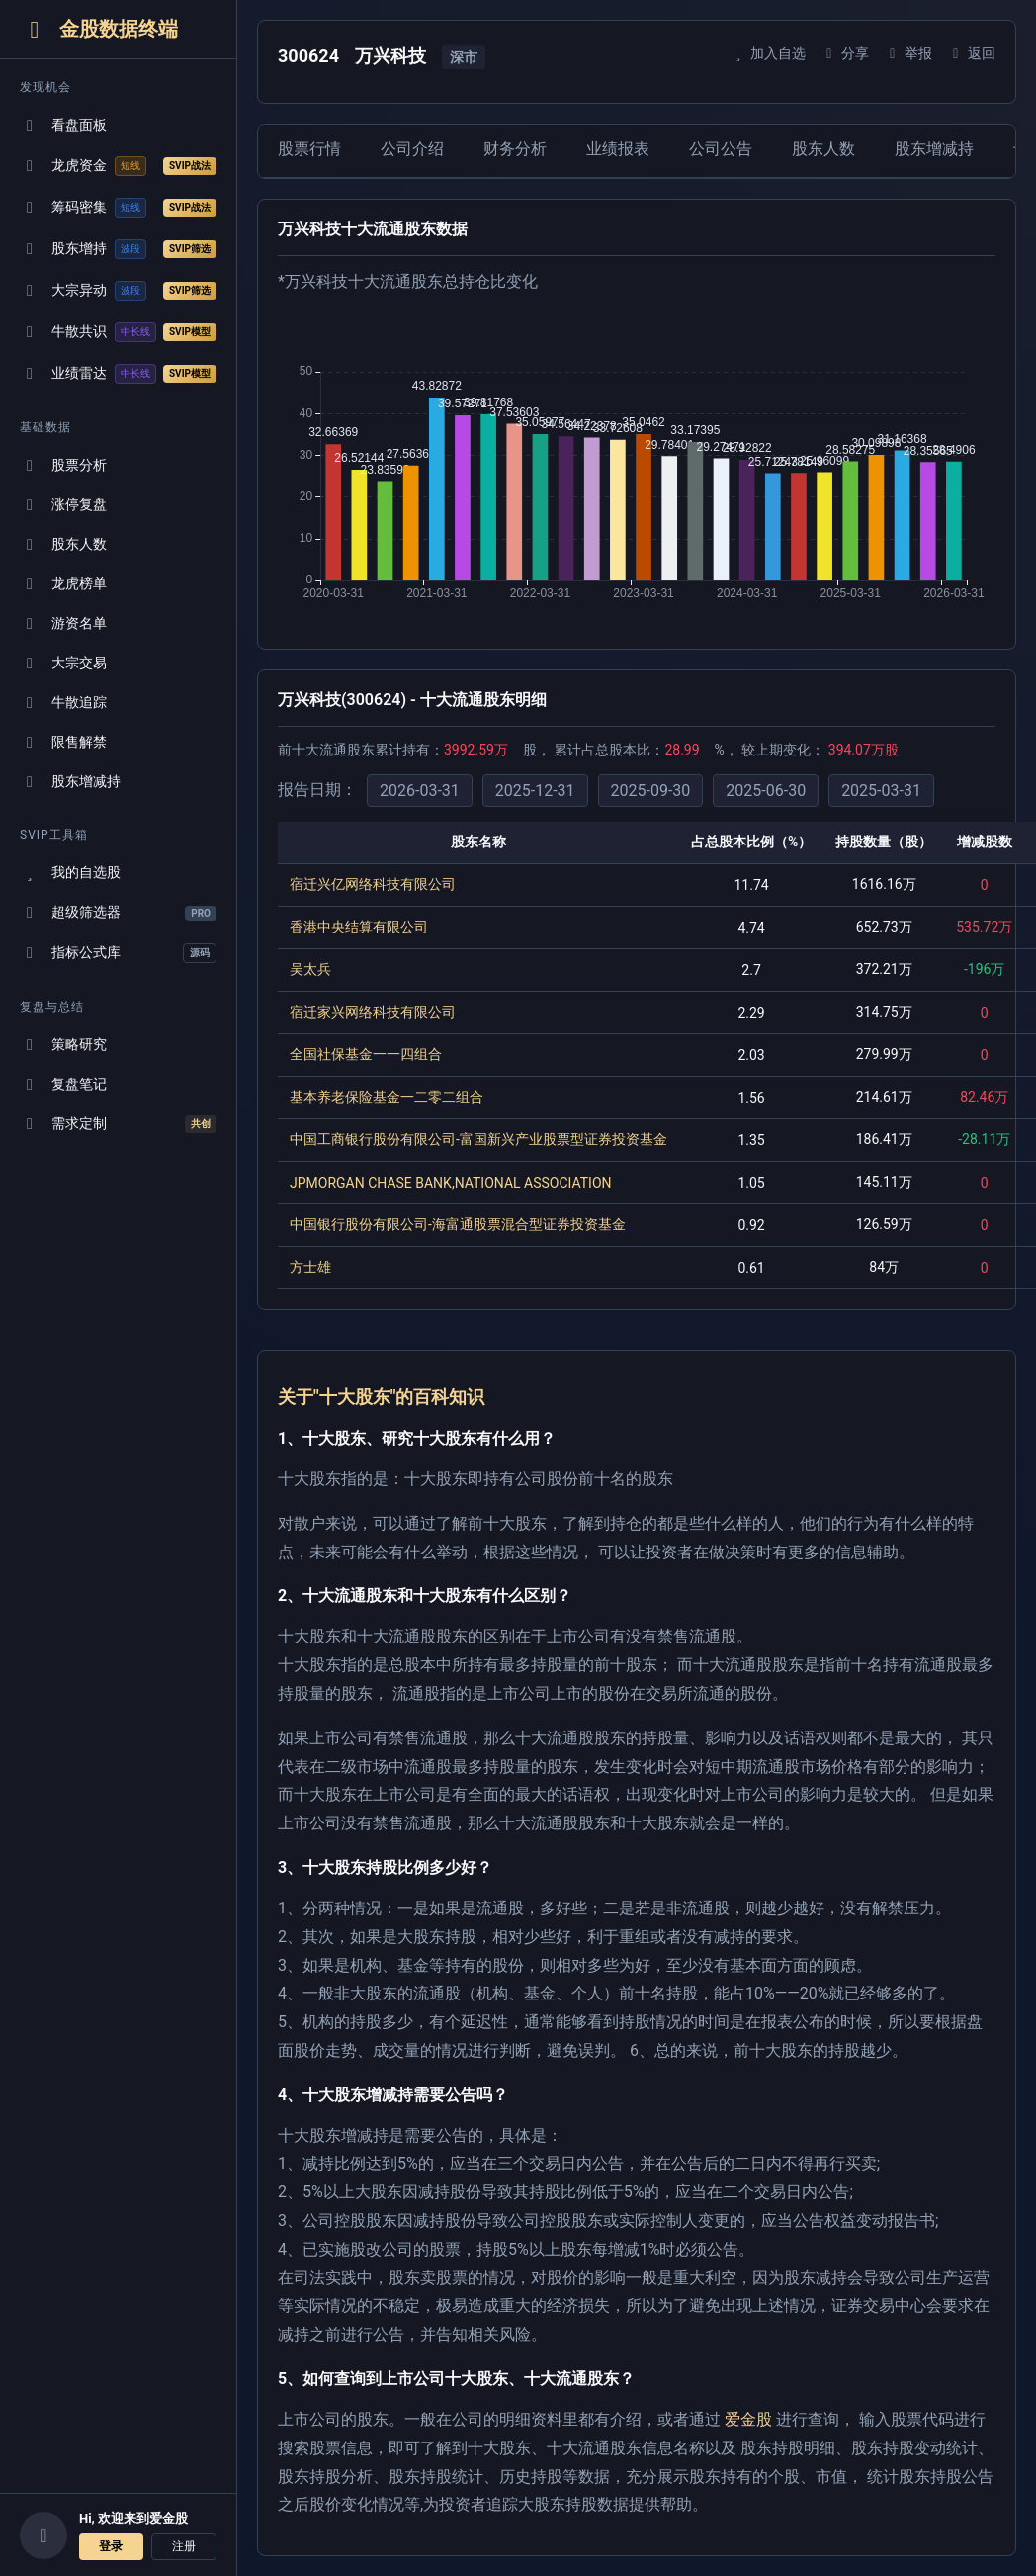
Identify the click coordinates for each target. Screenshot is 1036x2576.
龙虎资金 (118, 166)
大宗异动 (118, 291)
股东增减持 (70, 781)
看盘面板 (63, 125)
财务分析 (515, 148)
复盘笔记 (63, 1084)
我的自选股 (70, 872)
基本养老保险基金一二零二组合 (386, 1097)
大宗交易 (63, 663)
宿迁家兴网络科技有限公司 (373, 1012)
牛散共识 (118, 332)
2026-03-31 (420, 790)
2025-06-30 (766, 790)
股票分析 (63, 465)
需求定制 (118, 1124)
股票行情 (309, 148)
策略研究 (63, 1044)
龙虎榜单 (63, 584)
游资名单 (63, 623)
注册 (184, 2546)
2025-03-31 (881, 790)
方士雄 (310, 1267)
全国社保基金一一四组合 (366, 1054)
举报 (908, 53)
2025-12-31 (535, 790)
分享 (844, 53)
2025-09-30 (651, 790)
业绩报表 (617, 148)
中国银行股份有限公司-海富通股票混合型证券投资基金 (458, 1224)
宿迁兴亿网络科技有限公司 (373, 884)
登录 (111, 2546)
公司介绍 (412, 148)
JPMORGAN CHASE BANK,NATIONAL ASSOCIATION (451, 1183)
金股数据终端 (99, 29)
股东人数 (63, 544)
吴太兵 (310, 969)
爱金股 (748, 2419)
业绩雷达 (118, 374)
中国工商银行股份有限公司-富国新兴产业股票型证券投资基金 (478, 1139)
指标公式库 (118, 953)
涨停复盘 (63, 504)
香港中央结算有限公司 (359, 926)
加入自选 (768, 53)
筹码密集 (118, 208)
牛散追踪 (63, 702)
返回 (971, 53)
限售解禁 (63, 742)
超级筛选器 (118, 912)
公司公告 (720, 148)
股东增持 (118, 249)
